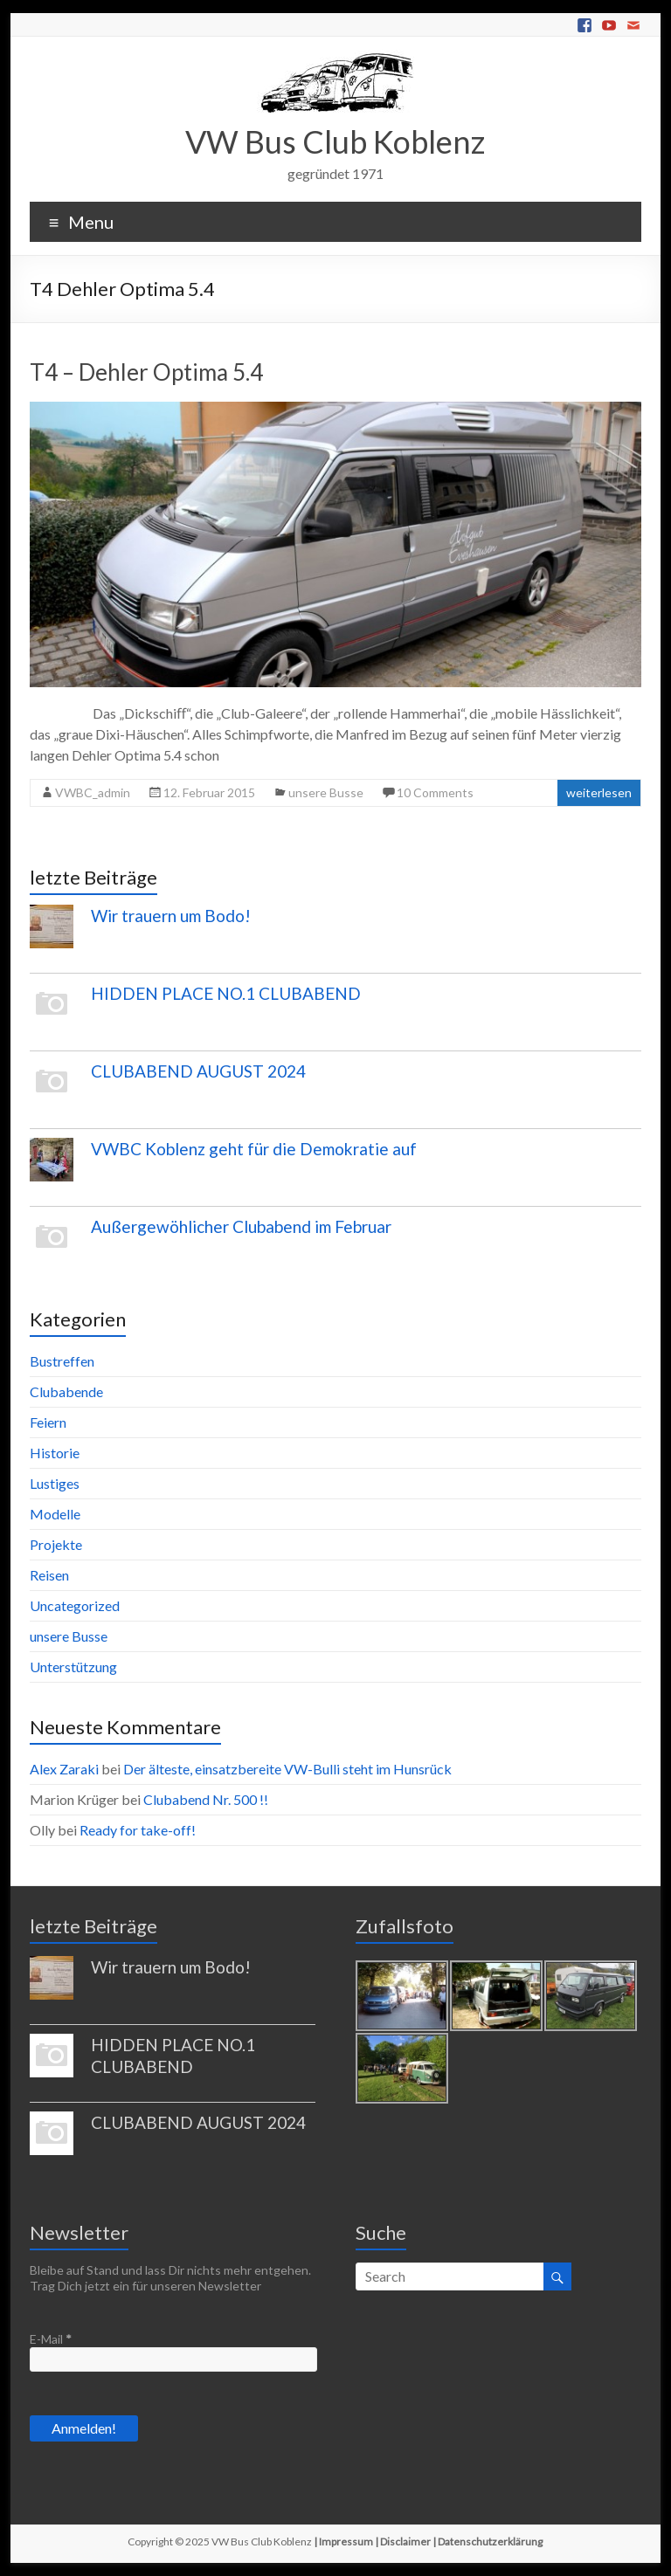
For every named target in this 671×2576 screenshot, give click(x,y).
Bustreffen (62, 1361)
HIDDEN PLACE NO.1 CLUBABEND (226, 993)
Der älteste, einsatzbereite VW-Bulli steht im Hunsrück (287, 1768)
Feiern (48, 1422)
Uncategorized (75, 1605)
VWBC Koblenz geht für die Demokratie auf (254, 1149)
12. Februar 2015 (209, 792)
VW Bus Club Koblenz (335, 141)
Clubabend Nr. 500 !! (205, 1799)
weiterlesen (599, 792)
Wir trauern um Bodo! (171, 916)
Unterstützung (73, 1666)
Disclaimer (405, 2541)
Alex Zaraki (64, 1768)
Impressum (346, 2541)
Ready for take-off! (138, 1830)
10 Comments (435, 792)
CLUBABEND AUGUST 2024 (198, 1071)
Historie (55, 1452)
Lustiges (55, 1483)
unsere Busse (325, 792)
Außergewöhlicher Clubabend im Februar (241, 1226)
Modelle (55, 1513)
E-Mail (51, 2338)
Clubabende (66, 1391)
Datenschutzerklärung (490, 2541)
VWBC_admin (92, 792)
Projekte (56, 1544)
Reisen (49, 1575)
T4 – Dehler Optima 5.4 (146, 372)
